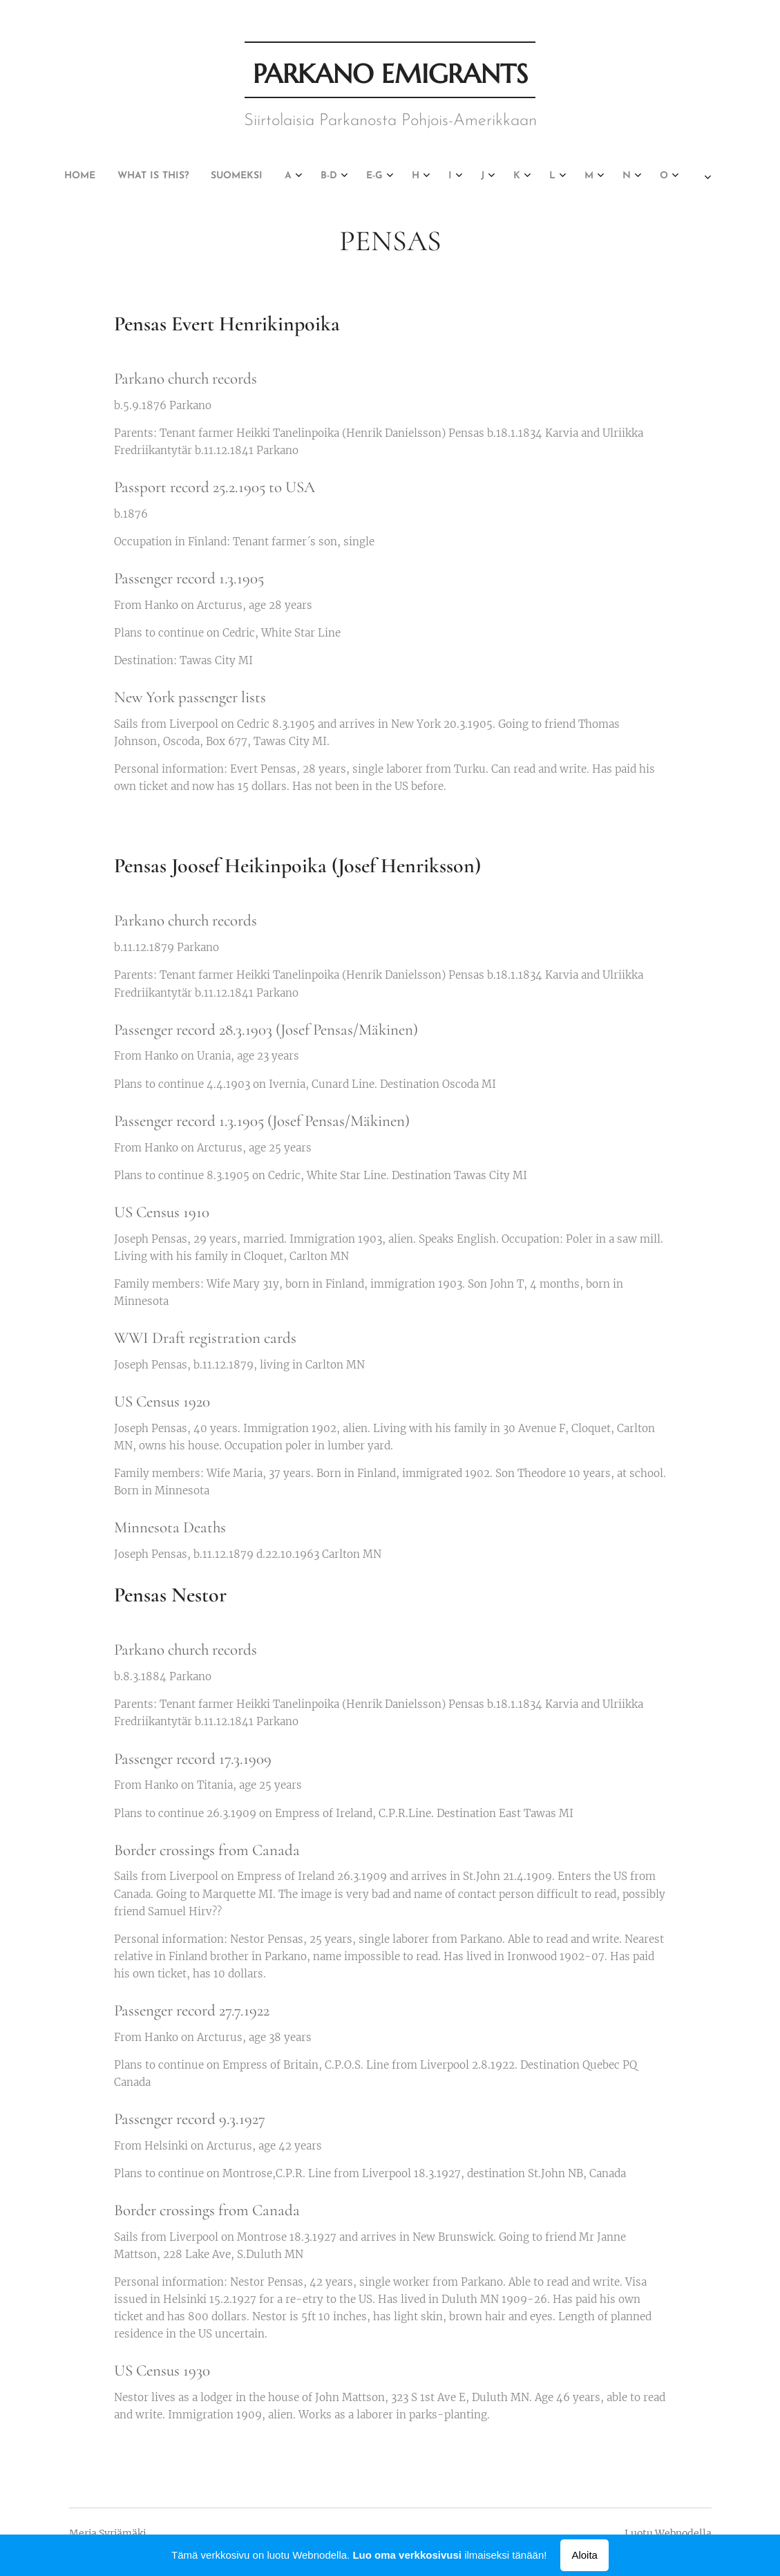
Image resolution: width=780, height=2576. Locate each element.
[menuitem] (69, 176)
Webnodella (683, 2533)
